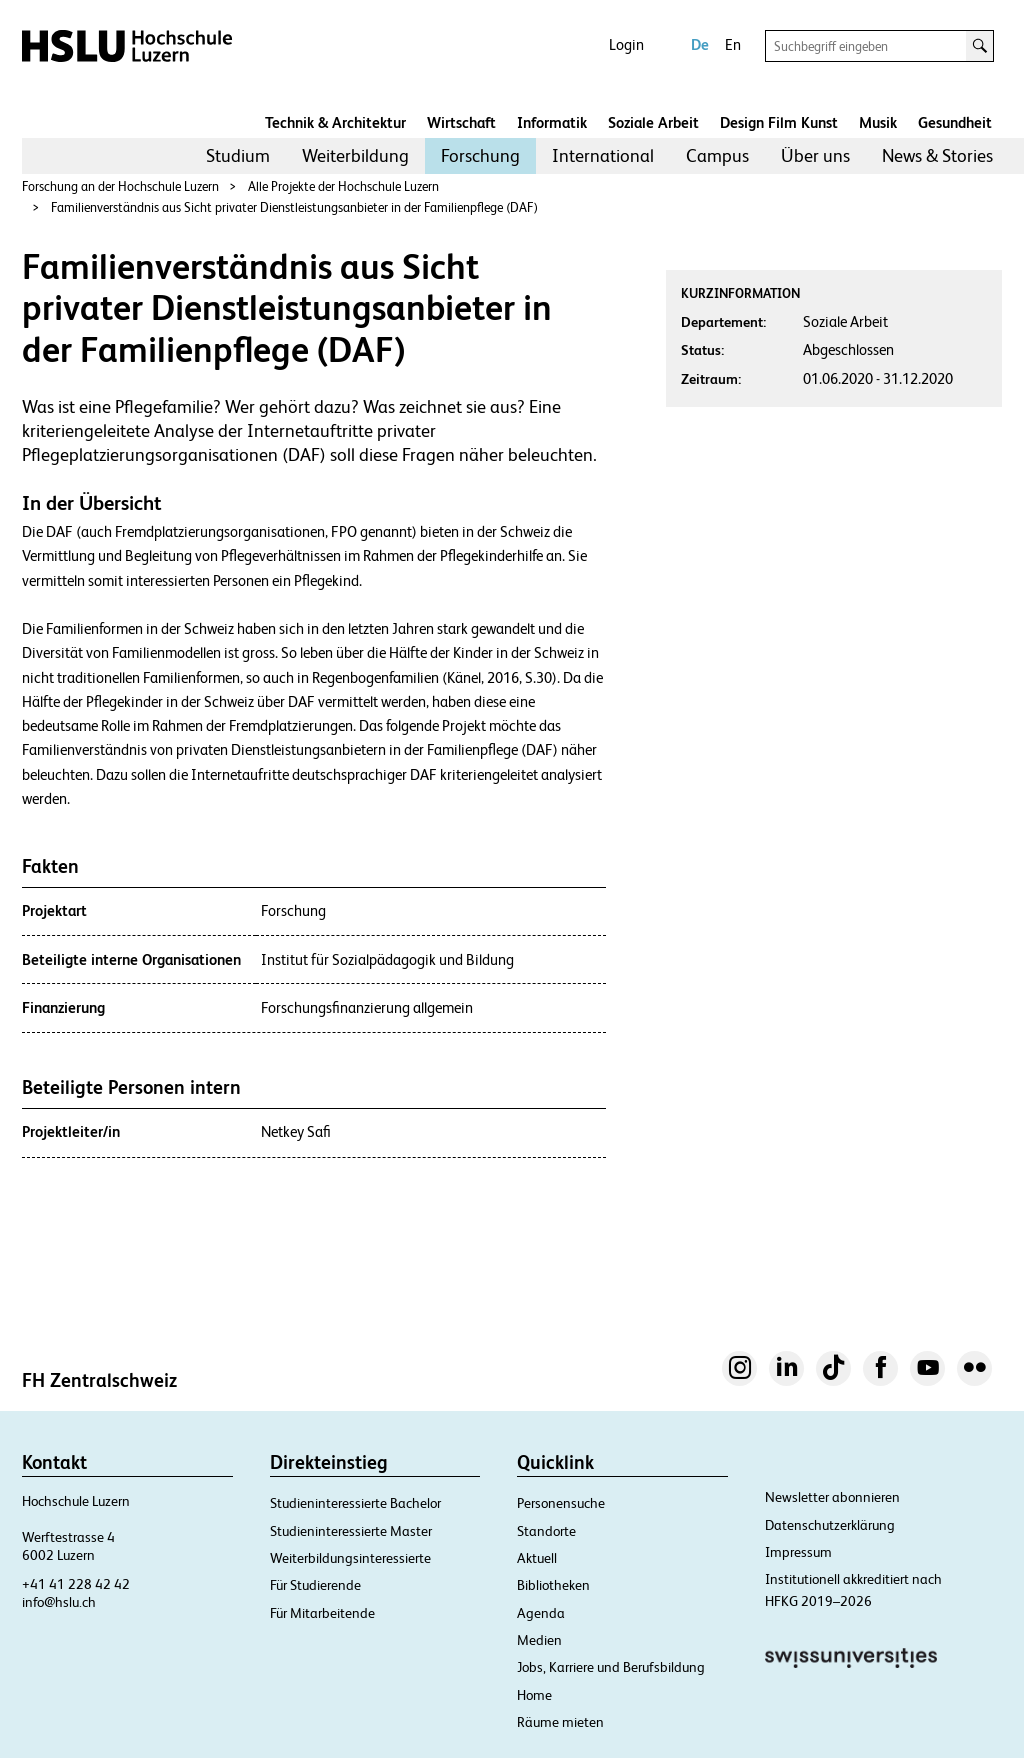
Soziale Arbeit (653, 122)
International (603, 155)
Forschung (480, 155)
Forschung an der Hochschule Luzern (120, 186)
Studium (238, 155)
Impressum (798, 1552)
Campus (717, 155)
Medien (539, 1640)
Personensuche (561, 1503)
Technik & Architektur (335, 122)
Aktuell (537, 1558)
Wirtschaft (461, 122)
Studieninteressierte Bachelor (355, 1503)
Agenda (541, 1613)
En (733, 44)
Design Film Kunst (779, 122)
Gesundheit (955, 122)
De (700, 44)
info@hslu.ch (59, 1602)
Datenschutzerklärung (830, 1525)
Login (626, 44)
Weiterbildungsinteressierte (350, 1558)
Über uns (815, 155)
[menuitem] (238, 156)
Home (534, 1695)
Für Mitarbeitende (322, 1613)
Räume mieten (560, 1722)
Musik (878, 122)
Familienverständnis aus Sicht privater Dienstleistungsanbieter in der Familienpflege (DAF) (294, 207)
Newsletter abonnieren (832, 1497)
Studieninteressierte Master (351, 1531)
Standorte (546, 1531)
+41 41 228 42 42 (76, 1584)
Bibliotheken (553, 1585)
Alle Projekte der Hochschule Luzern (343, 186)
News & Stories (937, 155)
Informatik (552, 122)
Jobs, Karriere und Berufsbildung (611, 1667)
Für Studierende (315, 1585)
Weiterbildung (355, 155)
